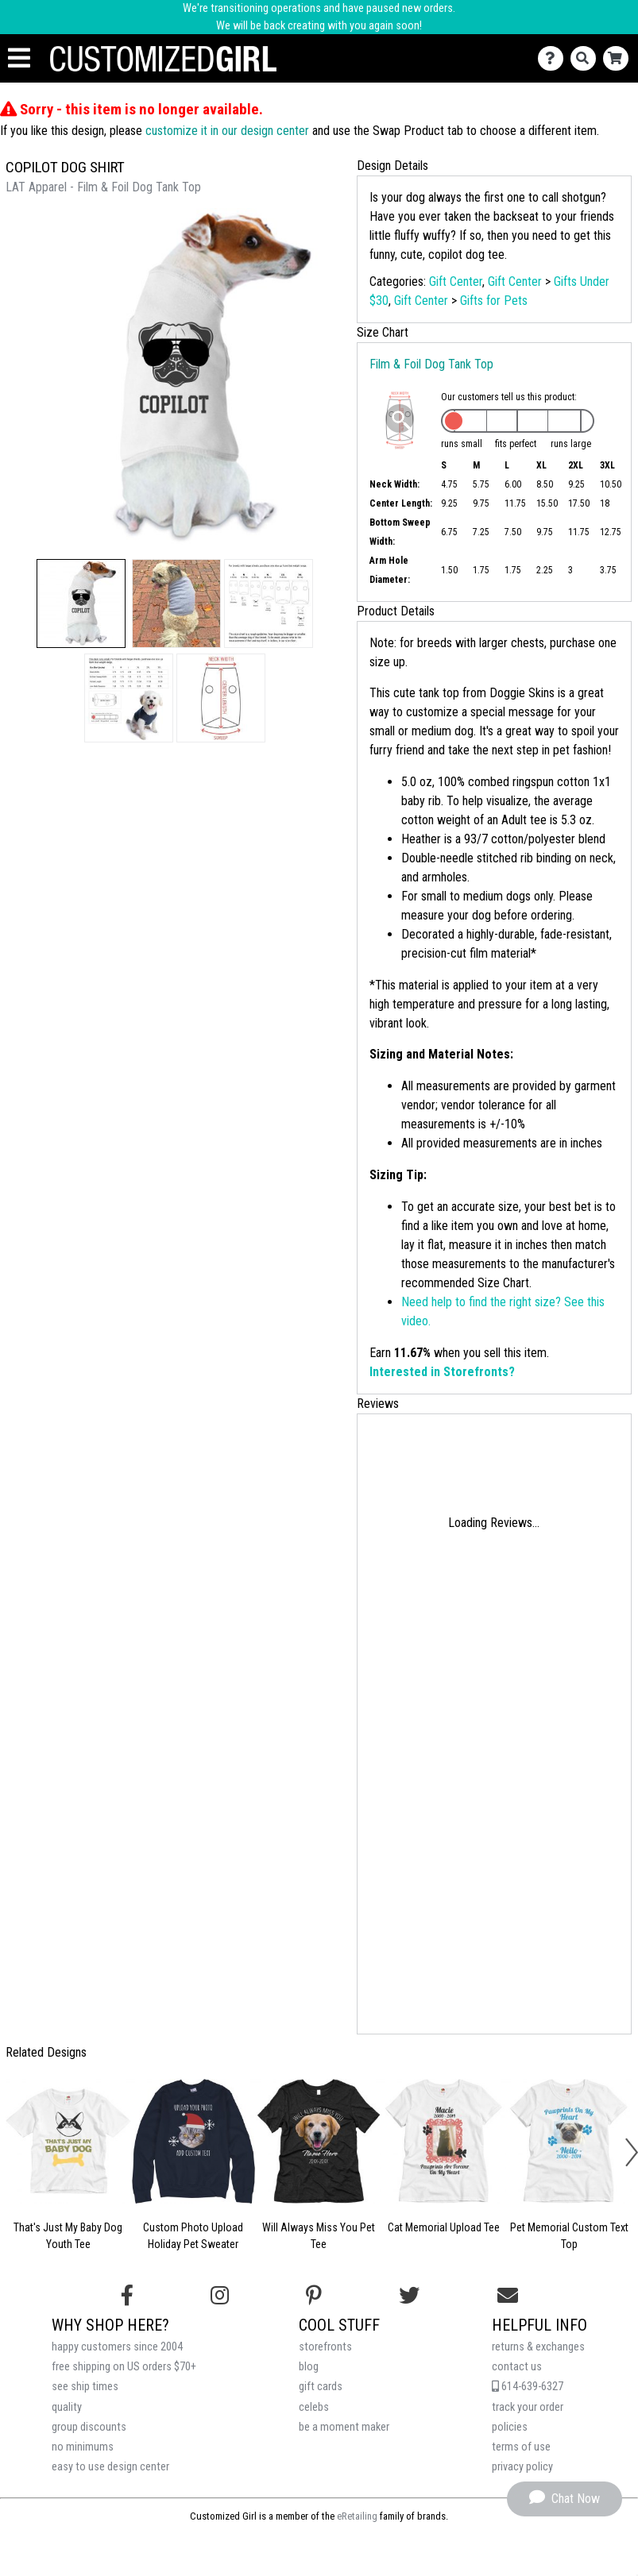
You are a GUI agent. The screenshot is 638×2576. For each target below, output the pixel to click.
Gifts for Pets (494, 300)
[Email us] (507, 2296)
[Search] (586, 58)
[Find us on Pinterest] (314, 2296)
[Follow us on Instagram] (220, 2296)
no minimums (83, 2447)
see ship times (85, 2386)
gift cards (320, 2386)
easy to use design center (110, 2467)
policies (510, 2427)
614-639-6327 (527, 2386)
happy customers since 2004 (117, 2347)
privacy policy (522, 2467)
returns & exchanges (538, 2347)
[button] (81, 603)
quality (67, 2407)
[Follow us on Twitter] (409, 2296)
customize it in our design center (227, 130)
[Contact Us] (554, 58)
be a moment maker (344, 2427)
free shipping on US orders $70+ (124, 2367)
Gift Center (455, 281)
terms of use (521, 2447)
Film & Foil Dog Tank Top (431, 364)
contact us (517, 2367)
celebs (314, 2407)
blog (309, 2367)
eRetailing (357, 2516)
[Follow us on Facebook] (127, 2296)
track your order (527, 2407)
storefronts (325, 2347)
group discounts (89, 2427)
